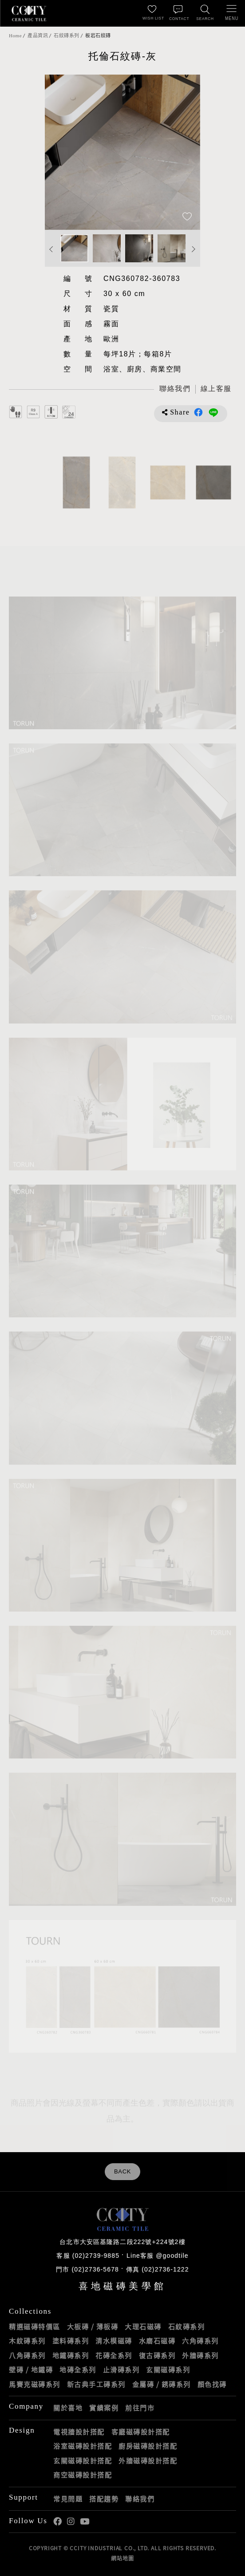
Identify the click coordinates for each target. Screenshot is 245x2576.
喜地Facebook (57, 2521)
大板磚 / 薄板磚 (93, 2326)
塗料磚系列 (70, 2341)
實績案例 (104, 2408)
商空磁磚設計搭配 (82, 2475)
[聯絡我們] (178, 13)
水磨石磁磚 (157, 2341)
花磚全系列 (113, 2355)
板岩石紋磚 (98, 35)
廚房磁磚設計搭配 (148, 2446)
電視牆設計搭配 (79, 2432)
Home (15, 35)
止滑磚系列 (121, 2370)
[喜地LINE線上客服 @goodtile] (215, 389)
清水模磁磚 (113, 2341)
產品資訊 (38, 35)
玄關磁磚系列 (168, 2370)
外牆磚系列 (200, 2355)
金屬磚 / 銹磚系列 (161, 2384)
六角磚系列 (200, 2341)
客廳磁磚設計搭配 (140, 2432)
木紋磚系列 (27, 2341)
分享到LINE (213, 412)
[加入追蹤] (187, 217)
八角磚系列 (27, 2355)
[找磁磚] (205, 13)
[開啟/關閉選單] (231, 13)
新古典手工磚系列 (96, 2384)
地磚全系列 (77, 2370)
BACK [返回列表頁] (122, 2172)
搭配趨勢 (104, 2499)
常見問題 (68, 2499)
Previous (51, 249)
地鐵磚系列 (70, 2355)
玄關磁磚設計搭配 (82, 2460)
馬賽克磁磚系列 (34, 2384)
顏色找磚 (212, 2384)
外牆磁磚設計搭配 (148, 2460)
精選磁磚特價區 (34, 2326)
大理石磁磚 (143, 2326)
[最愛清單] (151, 13)
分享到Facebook (198, 412)
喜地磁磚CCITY (29, 13)
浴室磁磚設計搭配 (82, 2446)
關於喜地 (68, 2408)
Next (193, 249)
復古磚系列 (157, 2355)
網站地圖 (122, 2558)
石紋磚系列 (66, 35)
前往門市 (139, 2408)
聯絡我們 (139, 2499)
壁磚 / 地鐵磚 (31, 2370)
